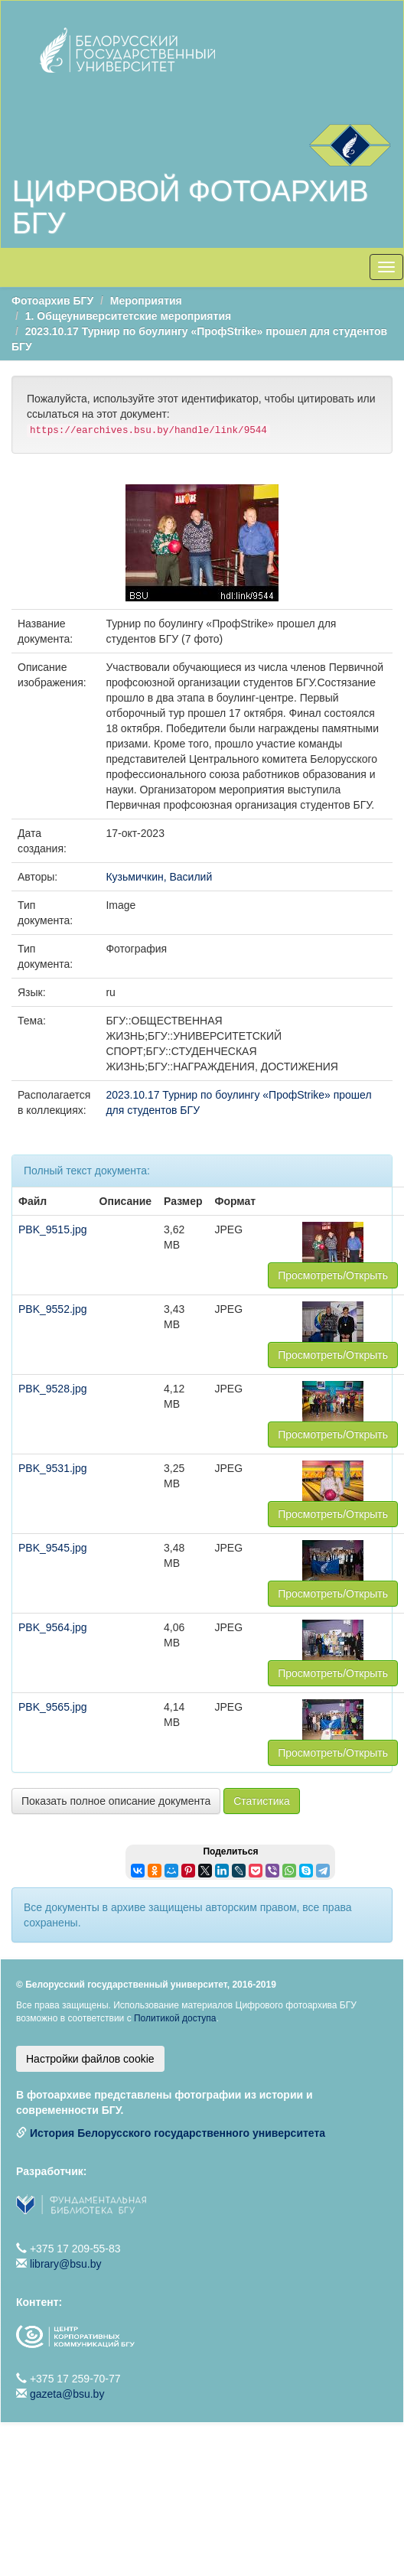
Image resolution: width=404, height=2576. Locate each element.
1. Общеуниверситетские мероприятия (128, 316)
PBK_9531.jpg (52, 1468)
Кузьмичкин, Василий (159, 877)
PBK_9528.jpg (52, 1388)
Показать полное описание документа (115, 1801)
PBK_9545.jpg (52, 1548)
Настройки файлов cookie (90, 2059)
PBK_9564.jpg (52, 1627)
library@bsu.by (66, 2264)
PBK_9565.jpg (52, 1707)
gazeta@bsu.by (67, 2394)
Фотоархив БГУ (52, 301)
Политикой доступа (175, 2018)
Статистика (261, 1801)
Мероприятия (146, 301)
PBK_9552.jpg (52, 1309)
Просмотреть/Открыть (333, 1275)
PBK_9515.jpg (52, 1229)
